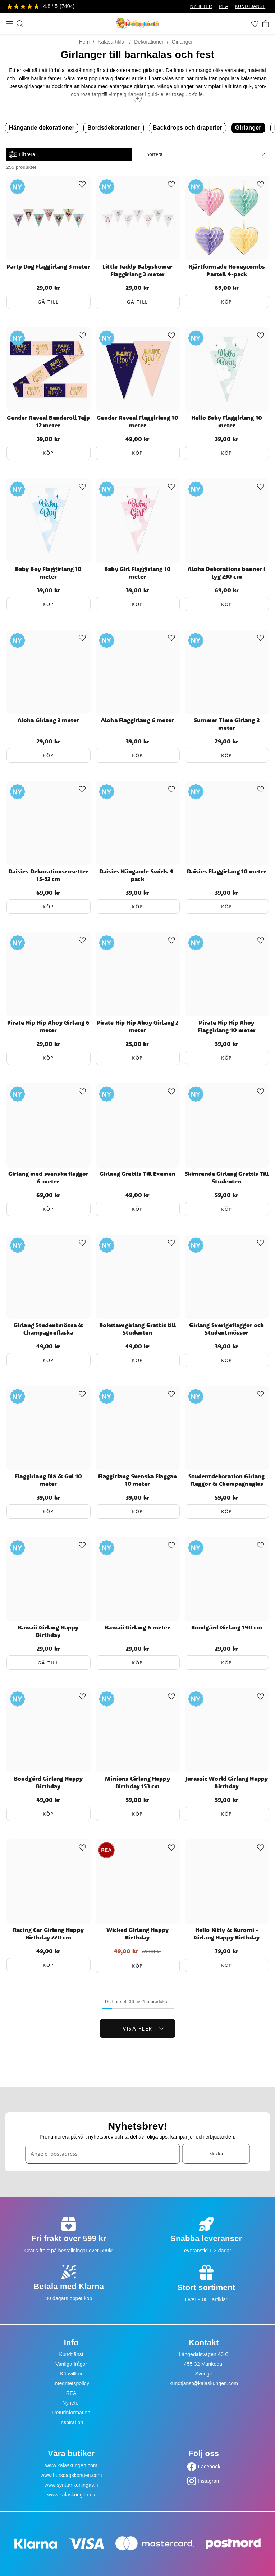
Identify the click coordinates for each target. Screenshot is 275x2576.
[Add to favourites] (82, 184)
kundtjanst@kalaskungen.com (203, 2383)
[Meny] (9, 23)
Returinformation (71, 2412)
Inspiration (71, 2422)
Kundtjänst (71, 2354)
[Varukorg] (265, 23)
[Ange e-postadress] (102, 2154)
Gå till (48, 301)
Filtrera (22, 154)
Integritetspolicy (71, 2383)
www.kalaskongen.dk (71, 2495)
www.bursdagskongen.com (71, 2475)
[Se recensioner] (40, 7)
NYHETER (201, 6)
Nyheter (71, 2403)
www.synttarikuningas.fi (71, 2485)
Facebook (209, 2466)
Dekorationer (149, 42)
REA (223, 6)
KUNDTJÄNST (250, 6)
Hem (84, 42)
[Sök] (20, 23)
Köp (226, 301)
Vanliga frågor (71, 2364)
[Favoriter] (254, 23)
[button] (206, 154)
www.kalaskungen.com (71, 2465)
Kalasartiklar (112, 42)
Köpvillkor (71, 2374)
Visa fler (144, 2028)
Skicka (216, 2153)
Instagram (209, 2481)
